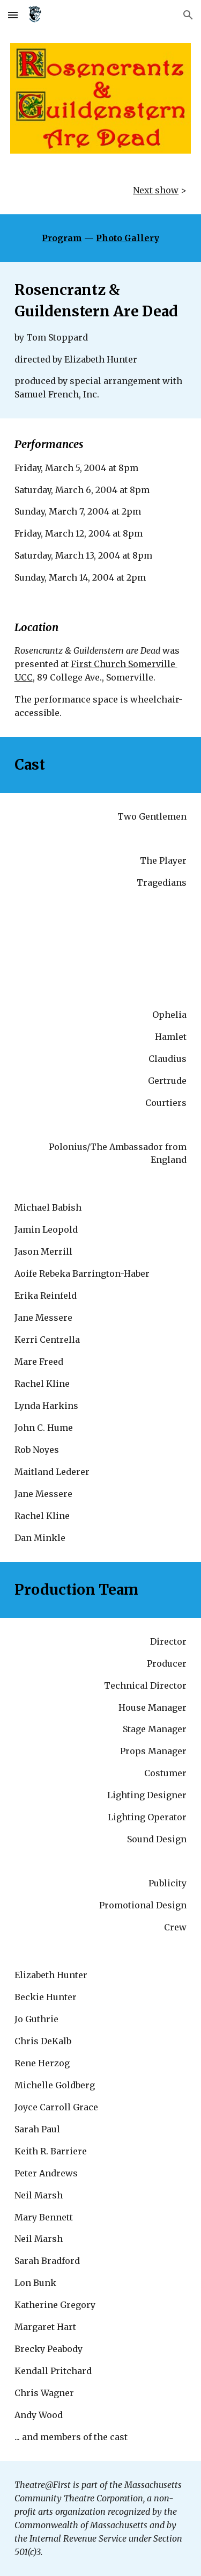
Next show (155, 190)
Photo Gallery (127, 238)
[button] (13, 15)
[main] (100, 190)
